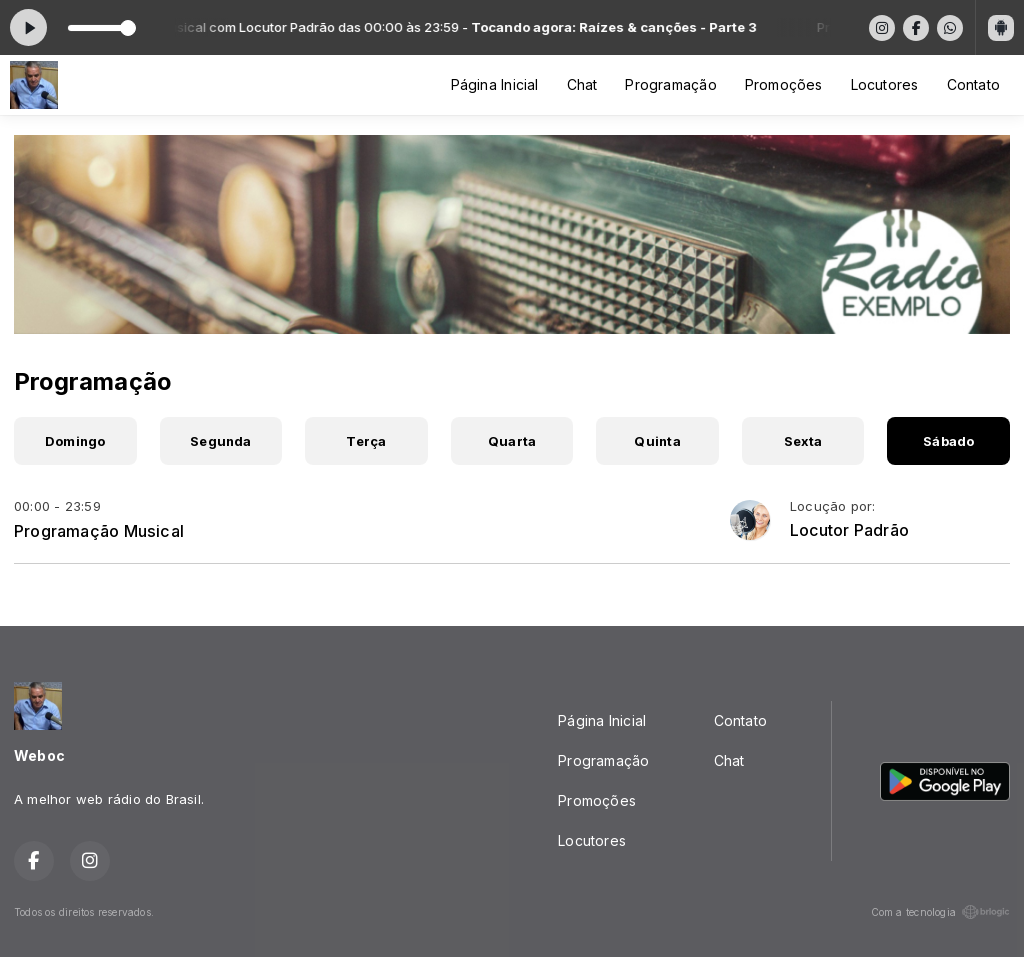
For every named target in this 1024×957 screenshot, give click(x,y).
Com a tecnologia (940, 912)
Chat (582, 84)
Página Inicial (495, 84)
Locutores (885, 84)
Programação (670, 84)
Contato (973, 84)
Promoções (784, 84)
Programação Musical (99, 531)
